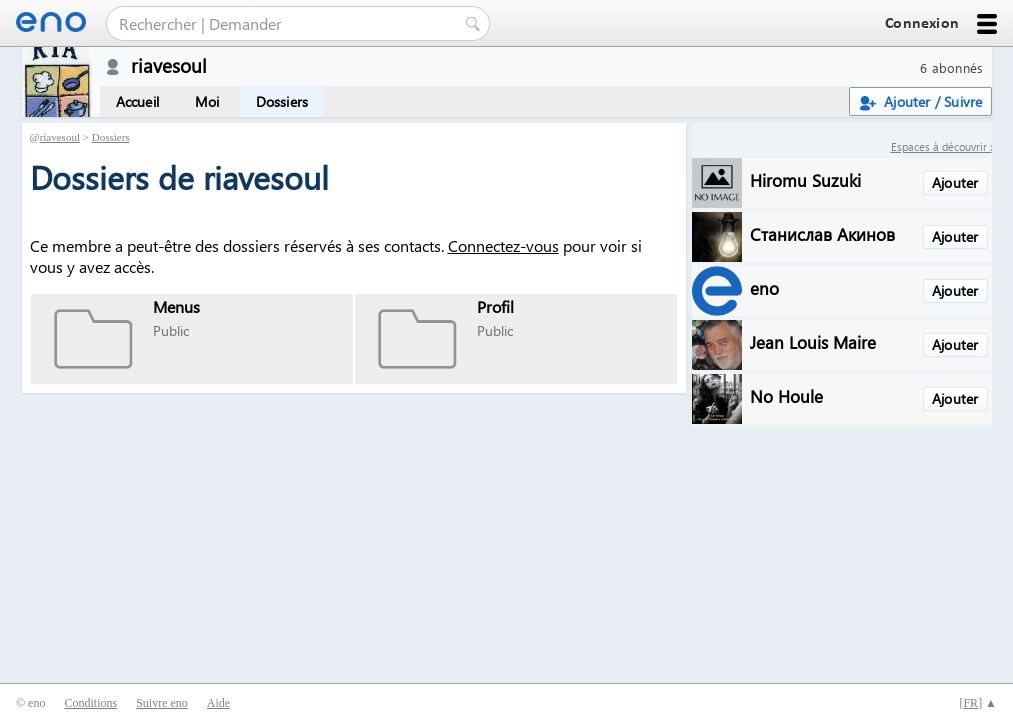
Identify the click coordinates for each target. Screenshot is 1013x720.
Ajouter (955, 182)
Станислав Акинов (822, 233)
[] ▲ (978, 703)
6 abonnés (951, 67)
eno (764, 287)
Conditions (90, 703)
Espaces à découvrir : (941, 146)
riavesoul (60, 137)
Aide (218, 703)
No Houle (786, 395)
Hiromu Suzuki (805, 179)
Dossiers (282, 101)
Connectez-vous (503, 245)
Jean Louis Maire (813, 341)
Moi (207, 101)
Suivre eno (162, 703)
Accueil (137, 101)
